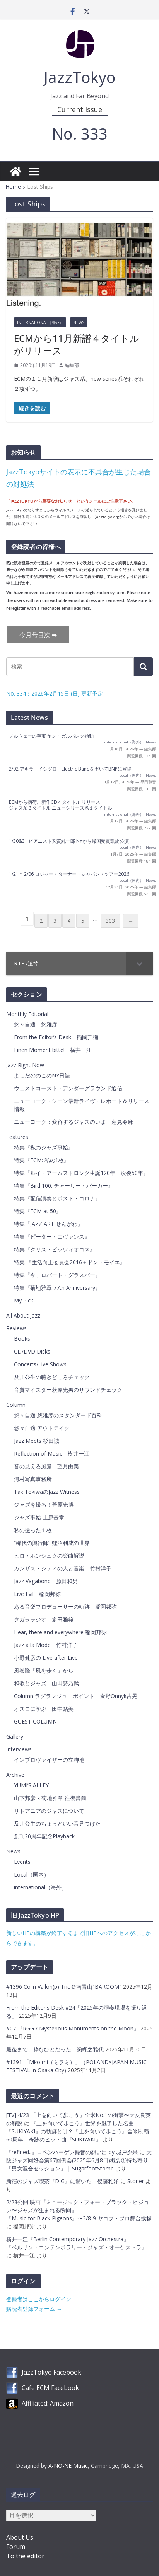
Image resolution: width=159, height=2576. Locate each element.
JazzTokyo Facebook (51, 2372)
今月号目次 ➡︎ (38, 635)
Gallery (14, 1736)
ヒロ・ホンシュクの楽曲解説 (49, 1555)
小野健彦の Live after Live (46, 1657)
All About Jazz (23, 1315)
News (78, 322)
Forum (15, 2546)
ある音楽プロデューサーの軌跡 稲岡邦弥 (65, 1606)
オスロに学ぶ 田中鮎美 (44, 1708)
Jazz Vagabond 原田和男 (46, 1581)
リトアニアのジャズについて (49, 1810)
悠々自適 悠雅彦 (35, 1024)
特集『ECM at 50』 (38, 1211)
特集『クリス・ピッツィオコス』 (54, 1249)
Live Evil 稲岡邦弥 (37, 1593)
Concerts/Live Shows (40, 1364)
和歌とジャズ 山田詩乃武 (46, 1683)
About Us (19, 2537)
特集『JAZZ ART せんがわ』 (48, 1223)
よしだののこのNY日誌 (42, 1075)
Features (17, 1137)
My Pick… (26, 1300)
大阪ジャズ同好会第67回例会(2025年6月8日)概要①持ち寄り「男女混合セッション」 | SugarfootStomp (79, 2160)
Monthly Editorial (27, 1014)
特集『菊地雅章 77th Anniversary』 (57, 1287)
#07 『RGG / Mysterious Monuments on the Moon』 (73, 2028)
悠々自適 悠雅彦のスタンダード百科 (58, 1415)
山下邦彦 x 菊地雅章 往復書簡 (50, 1798)
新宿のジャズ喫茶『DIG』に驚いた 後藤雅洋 (62, 2181)
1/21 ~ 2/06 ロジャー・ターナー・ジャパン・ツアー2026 (69, 874)
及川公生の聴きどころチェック (52, 1377)
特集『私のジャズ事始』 (44, 1147)
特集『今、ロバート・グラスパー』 (57, 1275)
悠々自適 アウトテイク (42, 1428)
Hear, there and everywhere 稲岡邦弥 (60, 1632)
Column (16, 1404)
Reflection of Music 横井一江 (51, 1453)
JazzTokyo (80, 77)
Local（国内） (132, 775)
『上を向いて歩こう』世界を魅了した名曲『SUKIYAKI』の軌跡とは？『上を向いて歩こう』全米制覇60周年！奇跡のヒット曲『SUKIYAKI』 (77, 2131)
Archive (15, 1774)
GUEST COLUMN (35, 1721)
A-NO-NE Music (68, 2465)
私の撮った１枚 (33, 1530)
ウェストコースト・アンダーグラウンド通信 (68, 1088)
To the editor (25, 2556)
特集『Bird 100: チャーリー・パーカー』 (63, 1185)
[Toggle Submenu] (139, 963)
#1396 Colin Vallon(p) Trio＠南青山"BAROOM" (64, 1986)
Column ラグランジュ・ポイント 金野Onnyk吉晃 (75, 1696)
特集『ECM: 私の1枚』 (41, 1160)
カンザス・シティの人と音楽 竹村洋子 (62, 1568)
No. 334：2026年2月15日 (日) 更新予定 (54, 693)
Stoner (135, 2181)
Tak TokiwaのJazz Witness (47, 1491)
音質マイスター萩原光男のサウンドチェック (68, 1389)
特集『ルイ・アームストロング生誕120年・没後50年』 (81, 1172)
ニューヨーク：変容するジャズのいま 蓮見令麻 (73, 1121)
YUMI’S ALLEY (31, 1785)
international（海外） (40, 322)
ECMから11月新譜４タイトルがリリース (76, 344)
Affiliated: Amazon (48, 2403)
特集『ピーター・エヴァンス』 (52, 1236)
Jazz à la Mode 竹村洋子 (46, 1645)
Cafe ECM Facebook (50, 2387)
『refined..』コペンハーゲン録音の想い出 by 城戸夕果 (72, 2152)
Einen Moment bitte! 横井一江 (53, 1050)
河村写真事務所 (33, 1479)
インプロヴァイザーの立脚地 (49, 1759)
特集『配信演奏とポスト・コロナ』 (57, 1198)
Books (22, 1338)
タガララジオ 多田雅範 (44, 1619)
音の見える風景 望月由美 (46, 1466)
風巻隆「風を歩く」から (44, 1670)
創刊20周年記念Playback (44, 1836)
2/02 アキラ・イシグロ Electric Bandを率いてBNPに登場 (70, 768)
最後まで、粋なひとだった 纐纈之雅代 (55, 2049)
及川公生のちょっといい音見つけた (57, 1823)
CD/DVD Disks (32, 1351)
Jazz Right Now (25, 1065)
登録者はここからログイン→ (41, 2299)
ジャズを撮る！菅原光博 (44, 1504)
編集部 (72, 365)
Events (22, 1861)
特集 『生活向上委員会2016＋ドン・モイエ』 (69, 1262)
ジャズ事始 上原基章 (39, 1517)
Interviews (19, 1749)
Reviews (16, 1328)
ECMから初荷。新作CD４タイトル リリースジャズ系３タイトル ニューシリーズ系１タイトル (60, 805)
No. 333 (80, 133)
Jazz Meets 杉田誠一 (39, 1440)
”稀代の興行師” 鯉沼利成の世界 (52, 1542)
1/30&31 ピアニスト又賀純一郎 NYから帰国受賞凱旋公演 (69, 841)
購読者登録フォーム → (34, 2308)
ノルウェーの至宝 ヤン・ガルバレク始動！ (53, 736)
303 (110, 920)
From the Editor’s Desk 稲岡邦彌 (56, 1037)
